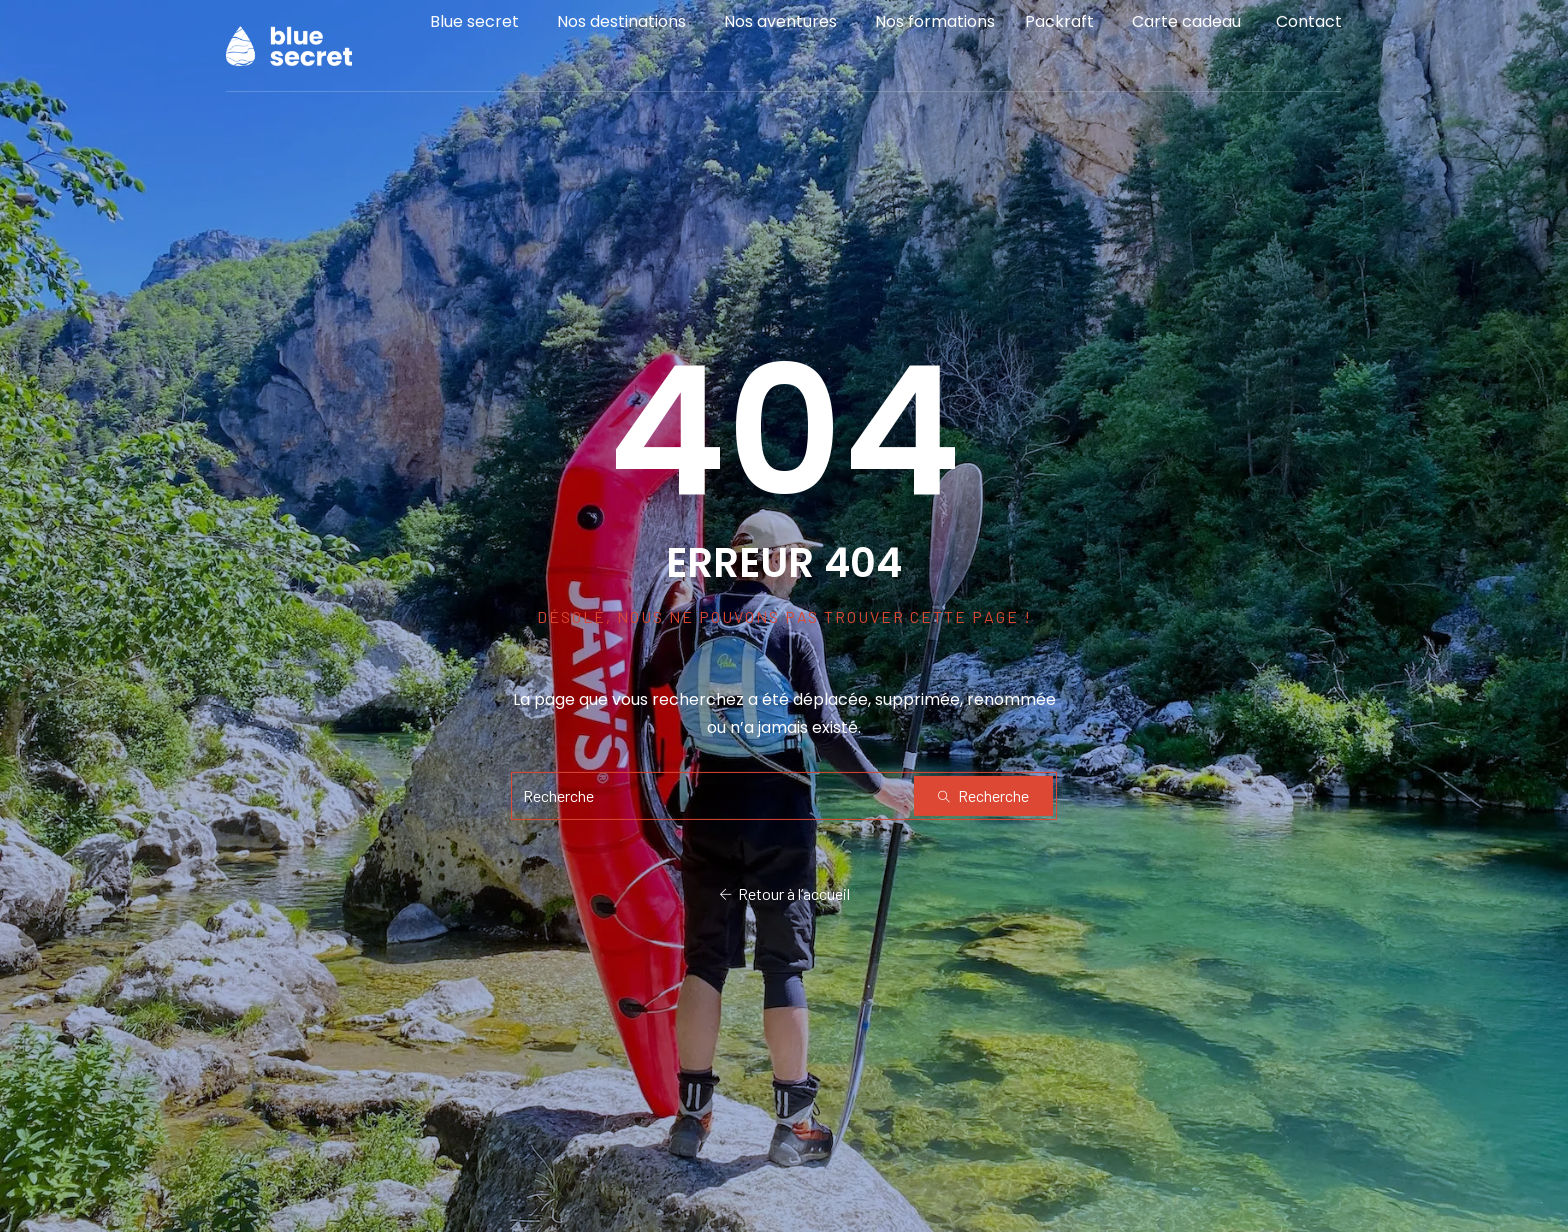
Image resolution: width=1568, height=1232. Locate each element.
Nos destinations (621, 34)
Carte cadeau (1186, 34)
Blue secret (474, 34)
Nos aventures (780, 34)
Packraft (1059, 34)
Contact (1309, 34)
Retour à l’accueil (784, 894)
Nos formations (935, 34)
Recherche (983, 795)
